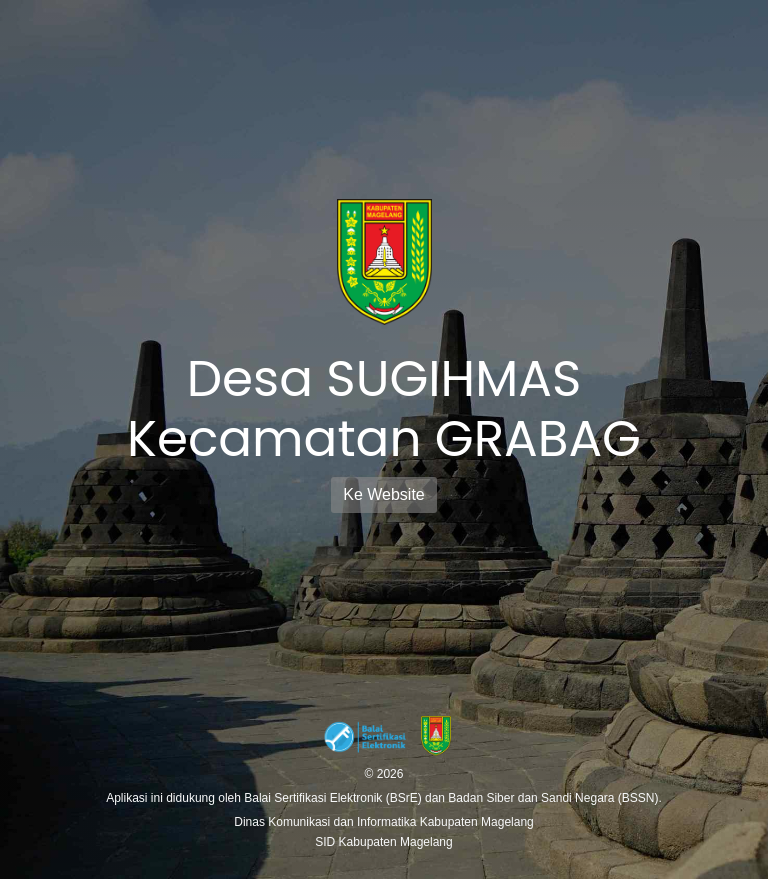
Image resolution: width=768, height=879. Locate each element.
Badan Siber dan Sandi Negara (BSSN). (554, 798)
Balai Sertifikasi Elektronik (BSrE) (334, 798)
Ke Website (384, 494)
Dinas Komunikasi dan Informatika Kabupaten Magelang (384, 822)
